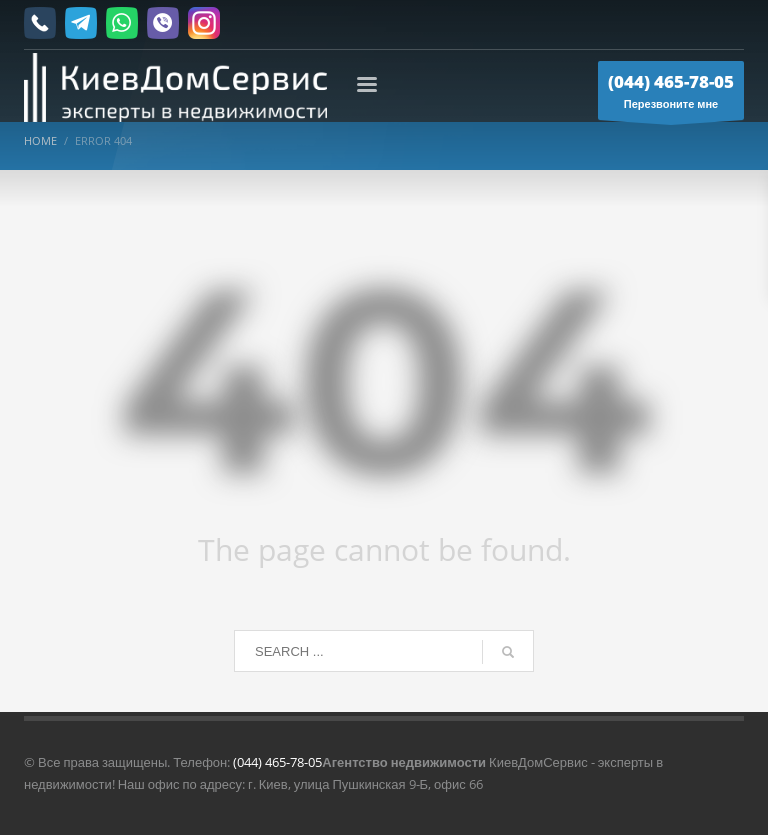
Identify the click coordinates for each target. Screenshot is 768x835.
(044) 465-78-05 (277, 762)
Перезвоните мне (671, 95)
